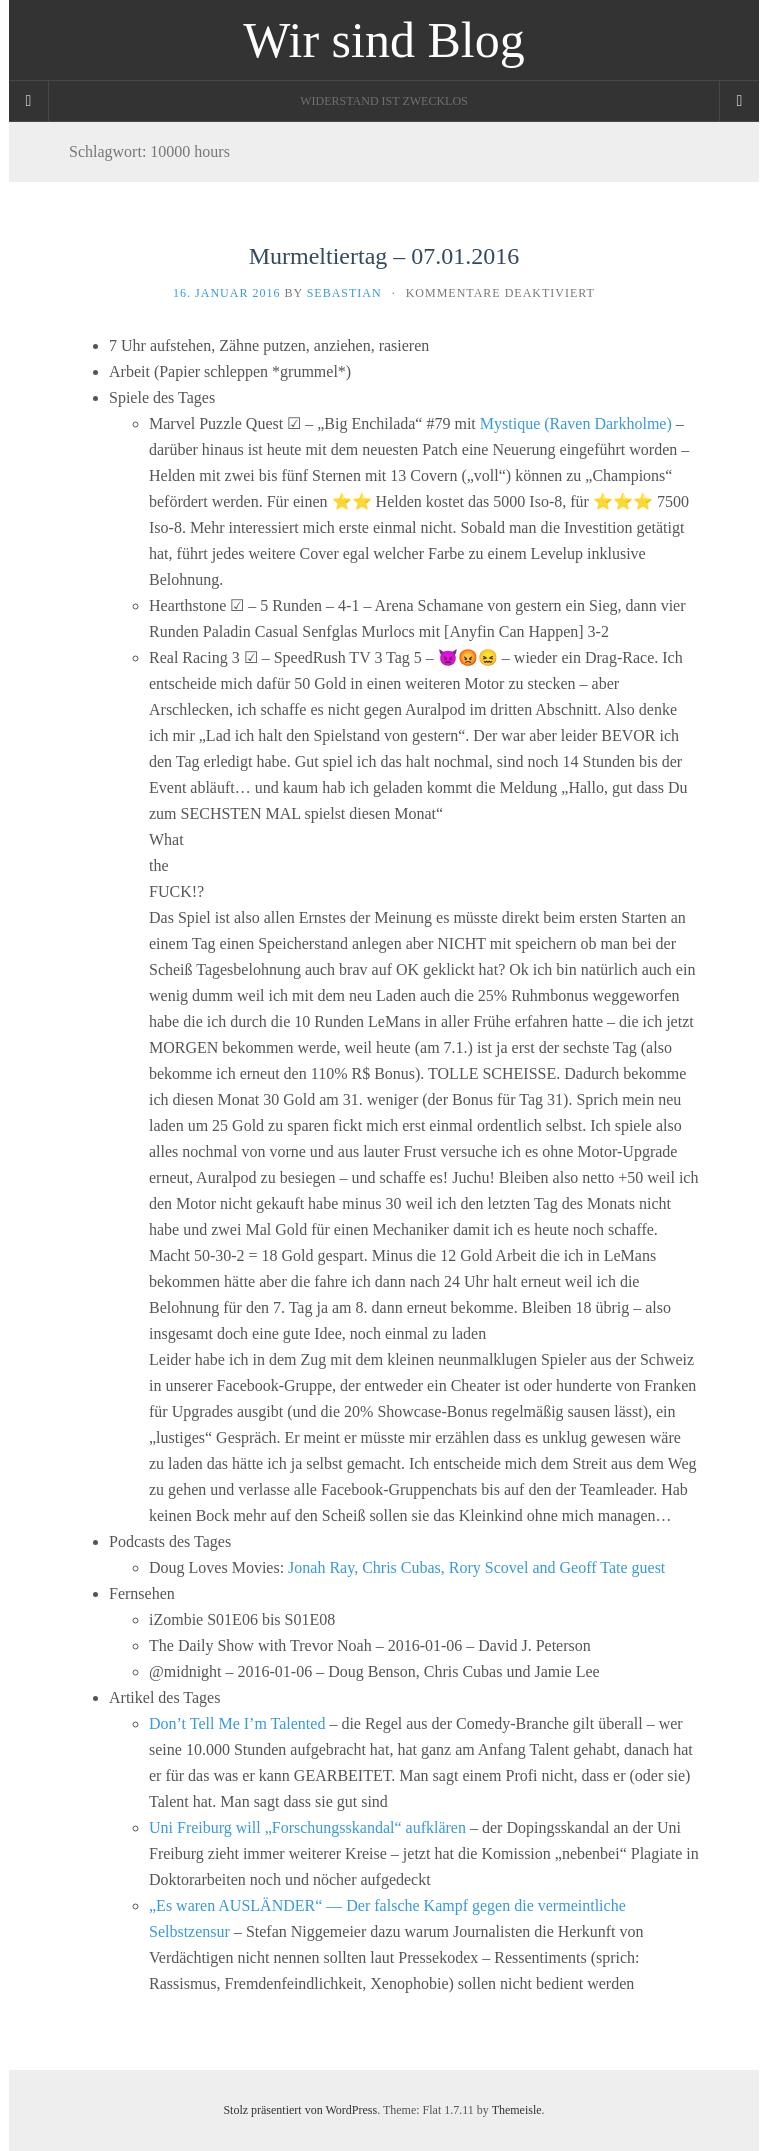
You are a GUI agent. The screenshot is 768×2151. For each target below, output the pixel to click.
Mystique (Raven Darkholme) (576, 423)
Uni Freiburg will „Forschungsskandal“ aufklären (307, 1827)
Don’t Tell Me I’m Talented (237, 1723)
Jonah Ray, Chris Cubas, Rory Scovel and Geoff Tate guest (476, 1567)
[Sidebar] (29, 101)
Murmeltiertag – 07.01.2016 (384, 256)
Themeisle (517, 2110)
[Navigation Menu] (739, 101)
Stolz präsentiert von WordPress (300, 2110)
